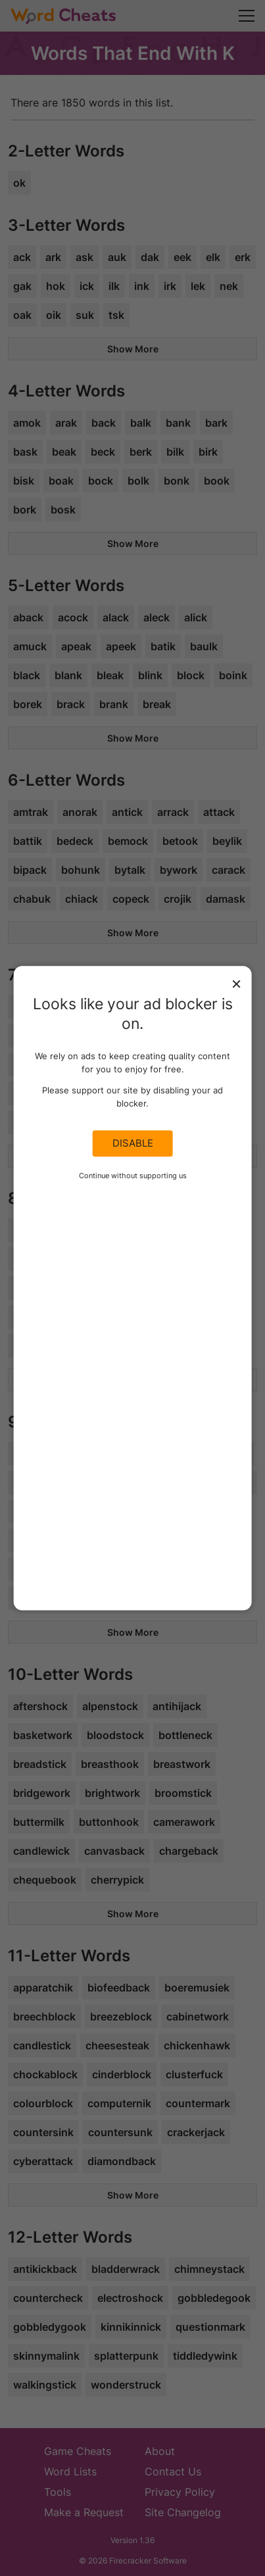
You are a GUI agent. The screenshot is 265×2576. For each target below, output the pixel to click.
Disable (132, 1143)
